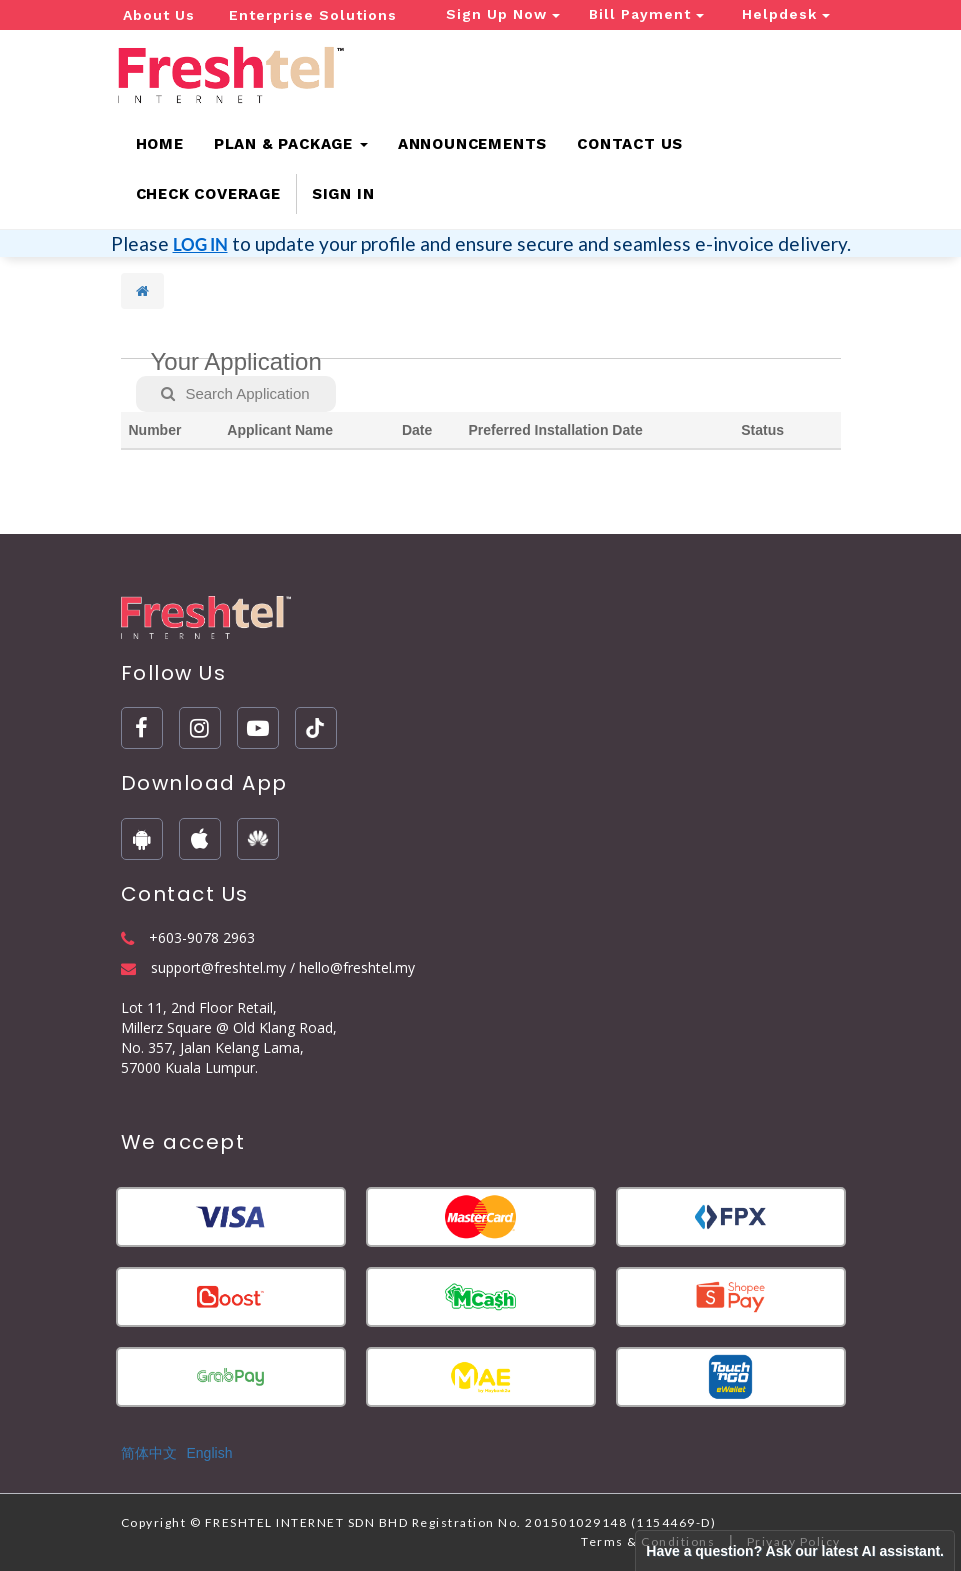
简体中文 (149, 1453)
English (210, 1453)
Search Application (235, 393)
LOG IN (200, 244)
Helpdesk (786, 14)
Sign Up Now (503, 14)
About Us (159, 15)
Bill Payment (646, 14)
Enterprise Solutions (313, 15)
